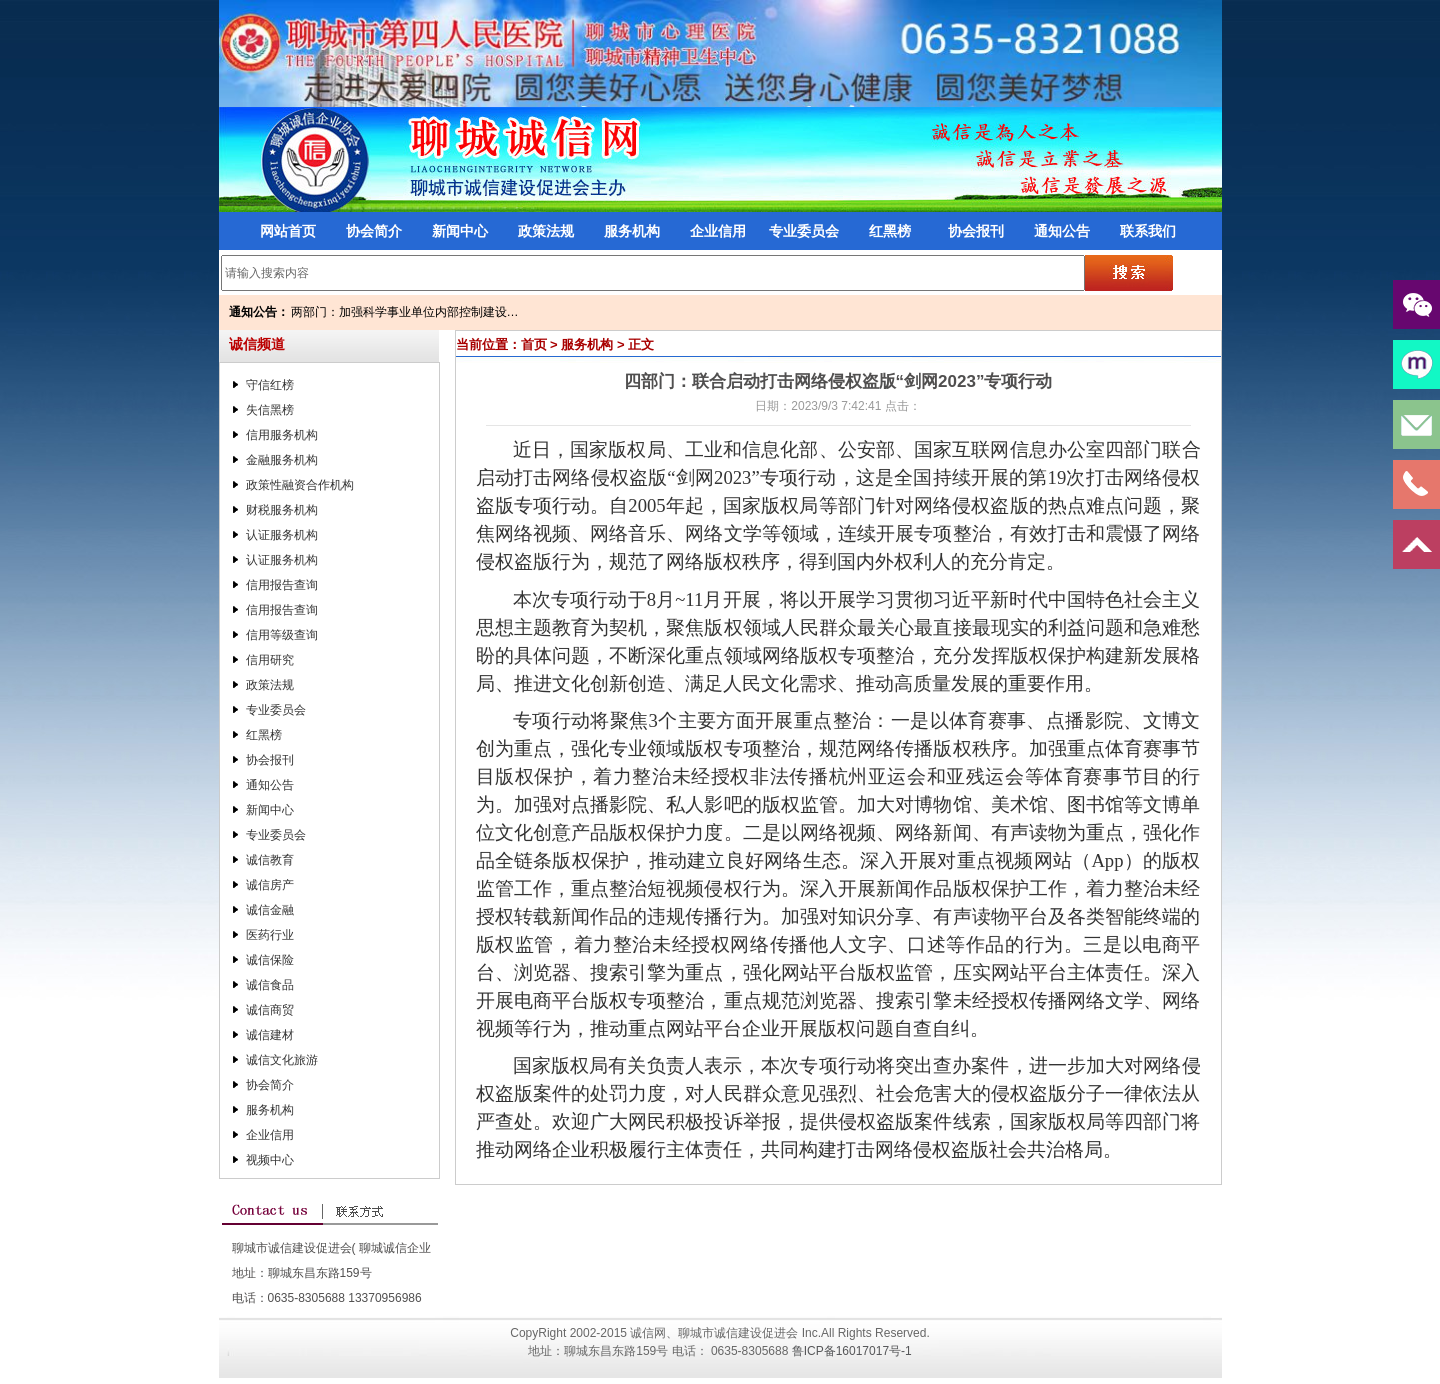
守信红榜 (270, 385)
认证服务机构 (282, 535)
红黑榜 (890, 231)
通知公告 (1062, 231)
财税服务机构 (282, 510)
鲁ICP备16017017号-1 (852, 1351)
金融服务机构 (282, 460)
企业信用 (718, 231)
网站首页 (288, 231)
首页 (534, 344)
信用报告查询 (282, 585)
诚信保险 (270, 960)
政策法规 (546, 231)
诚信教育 (270, 860)
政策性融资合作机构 (300, 485)
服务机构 (632, 231)
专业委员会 (804, 231)
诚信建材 (270, 1035)
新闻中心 (460, 231)
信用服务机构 (282, 435)
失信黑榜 (270, 410)
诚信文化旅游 (282, 1060)
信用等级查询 (282, 635)
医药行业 (270, 935)
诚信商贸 (270, 1010)
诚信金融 (270, 910)
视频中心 (270, 1160)
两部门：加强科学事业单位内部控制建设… (405, 312)
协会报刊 (976, 231)
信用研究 (270, 660)
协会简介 (374, 231)
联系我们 (1148, 231)
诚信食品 (270, 985)
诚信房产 (270, 885)
